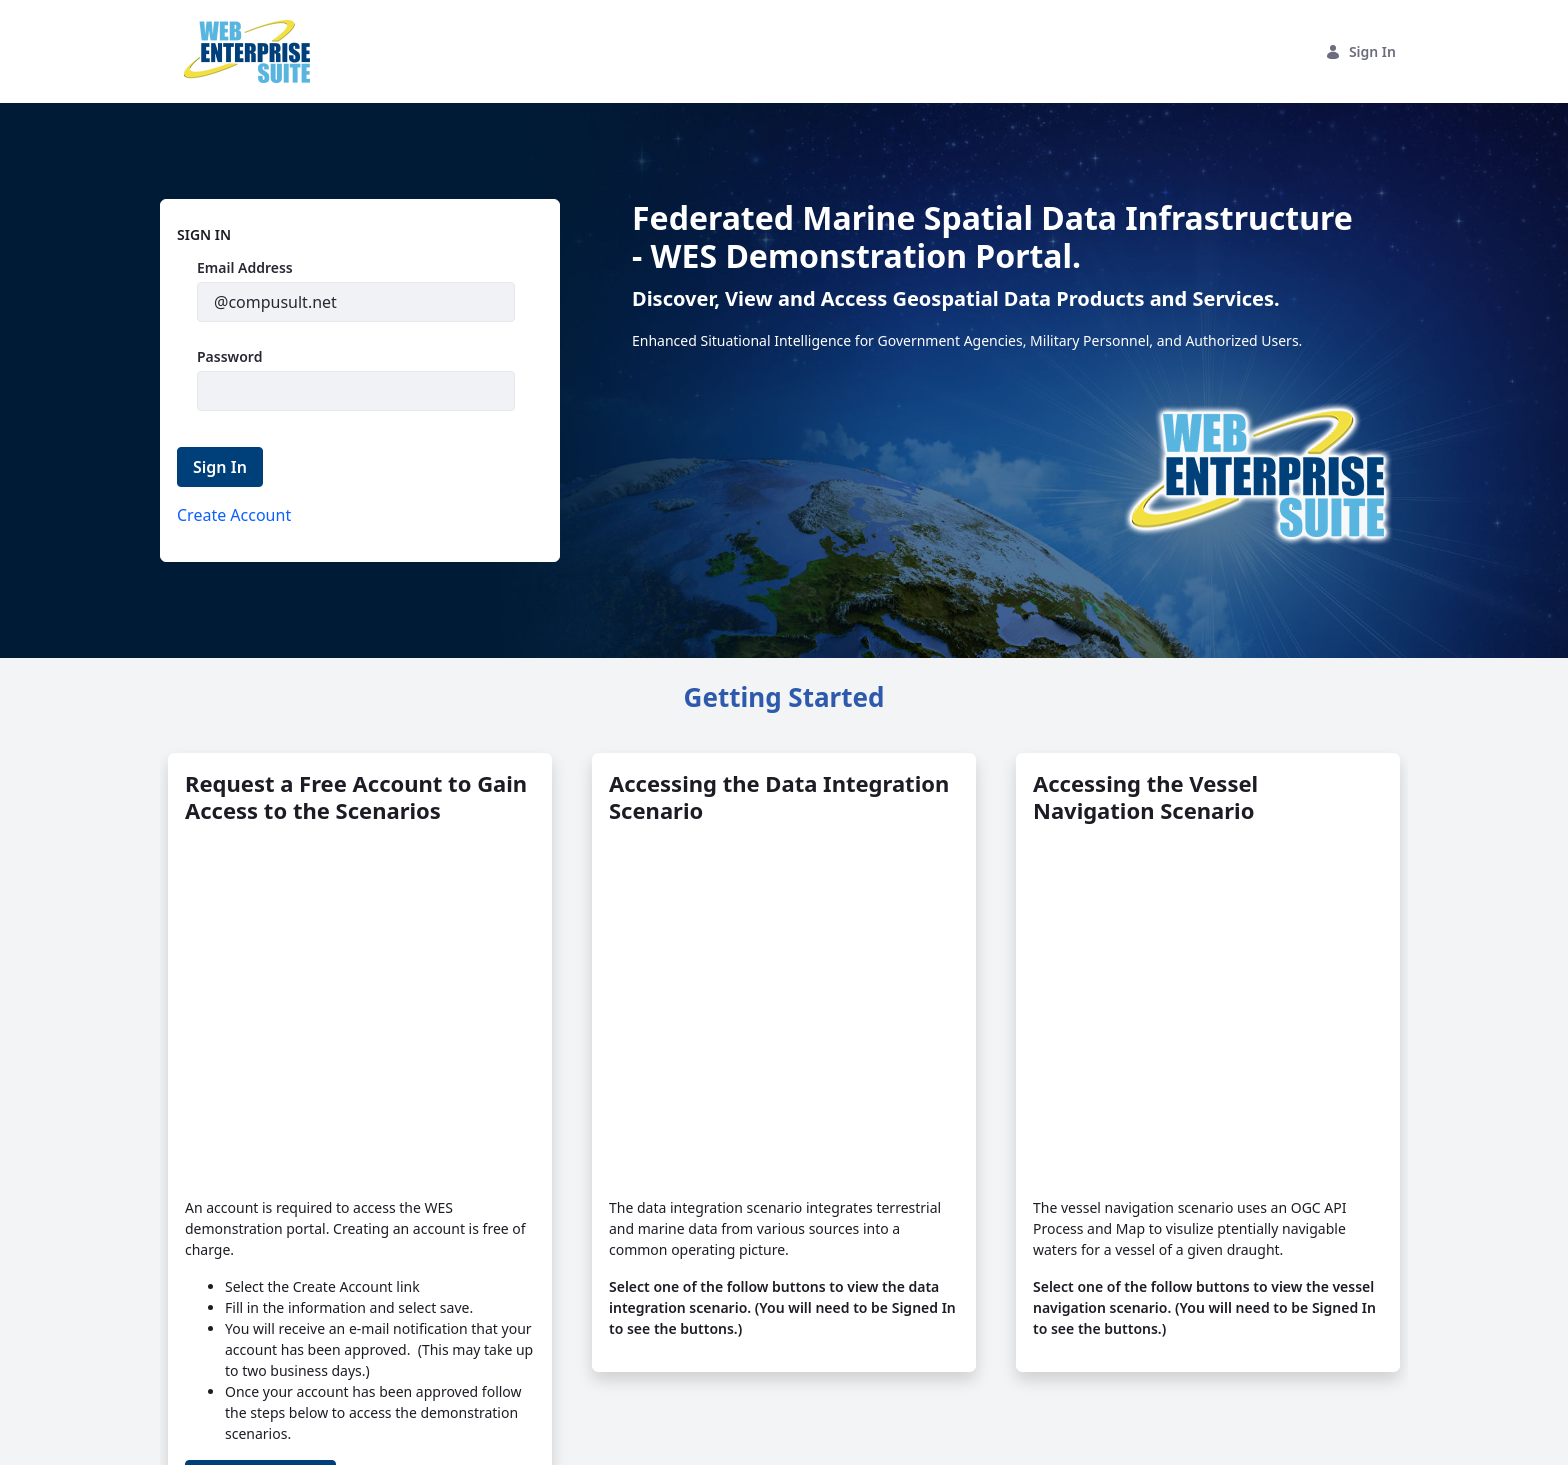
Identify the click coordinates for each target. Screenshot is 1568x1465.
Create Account (260, 1311)
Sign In (1360, 51)
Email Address (245, 267)
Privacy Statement (418, 1438)
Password (229, 356)
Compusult (293, 1438)
